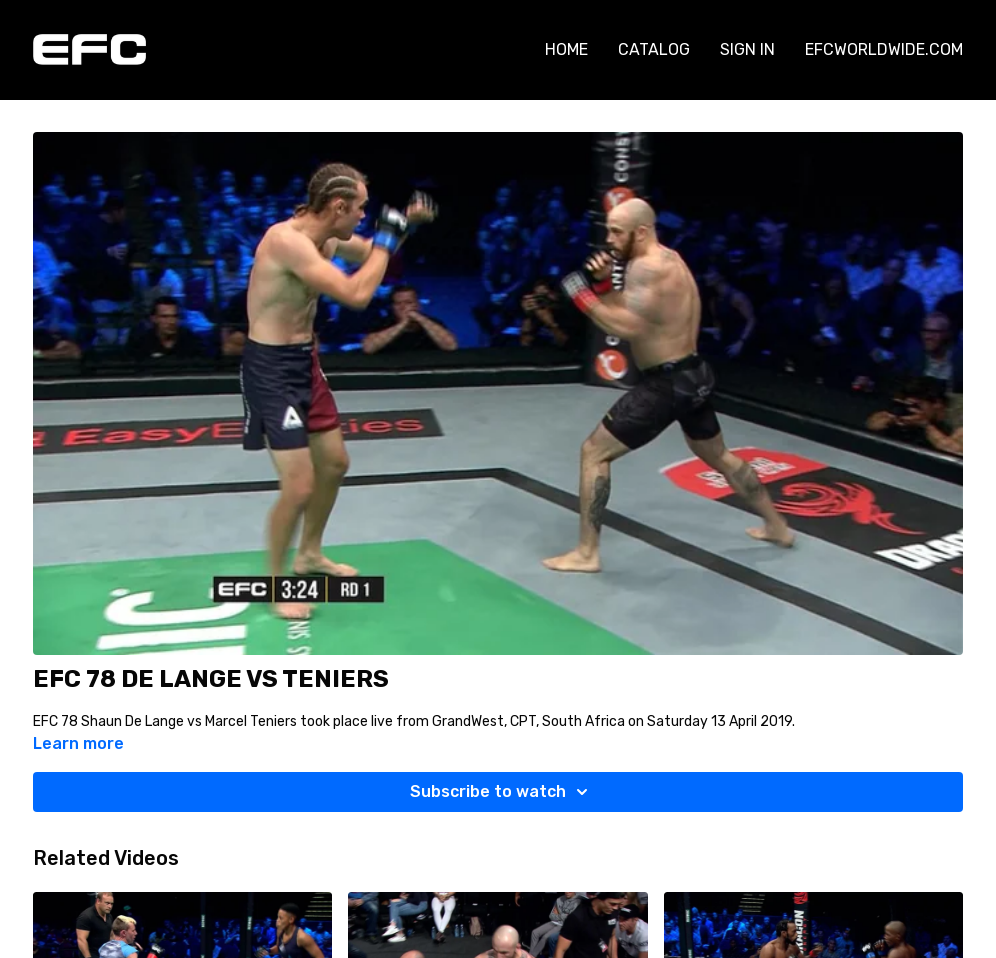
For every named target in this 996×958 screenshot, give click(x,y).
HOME (566, 49)
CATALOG (654, 49)
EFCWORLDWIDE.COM (884, 49)
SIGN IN (747, 49)
